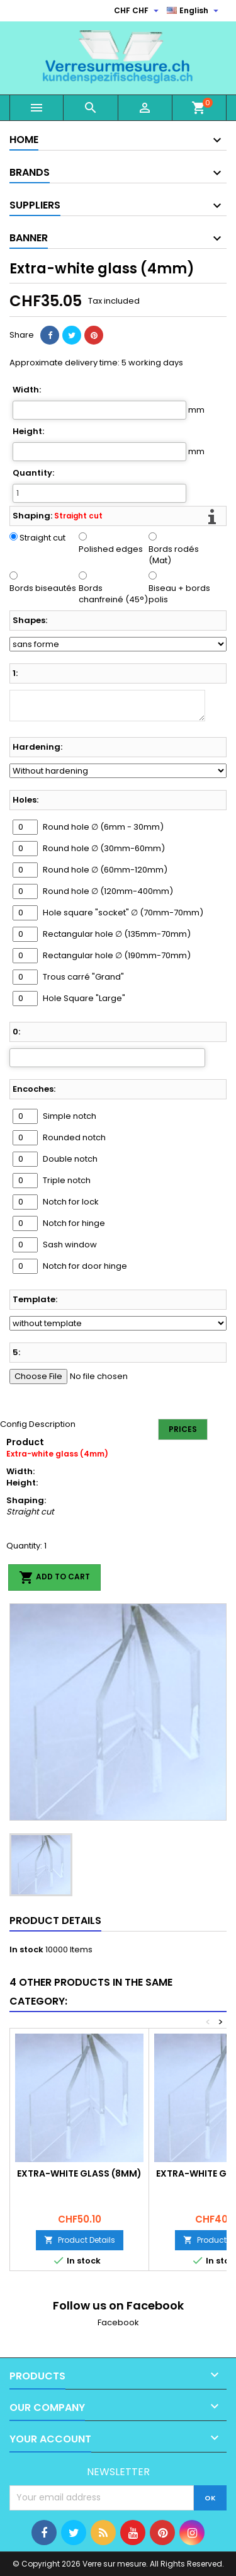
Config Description (38, 1424)
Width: (27, 390)
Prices (183, 1429)
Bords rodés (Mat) (174, 555)
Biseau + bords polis (179, 594)
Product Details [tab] (55, 1920)
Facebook (118, 2322)
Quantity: (33, 473)
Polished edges (111, 549)
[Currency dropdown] (138, 10)
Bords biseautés (42, 588)
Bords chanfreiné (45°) (113, 594)
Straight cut (42, 538)
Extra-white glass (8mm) (79, 2173)
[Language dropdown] (194, 10)
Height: (28, 431)
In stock (26, 1949)
